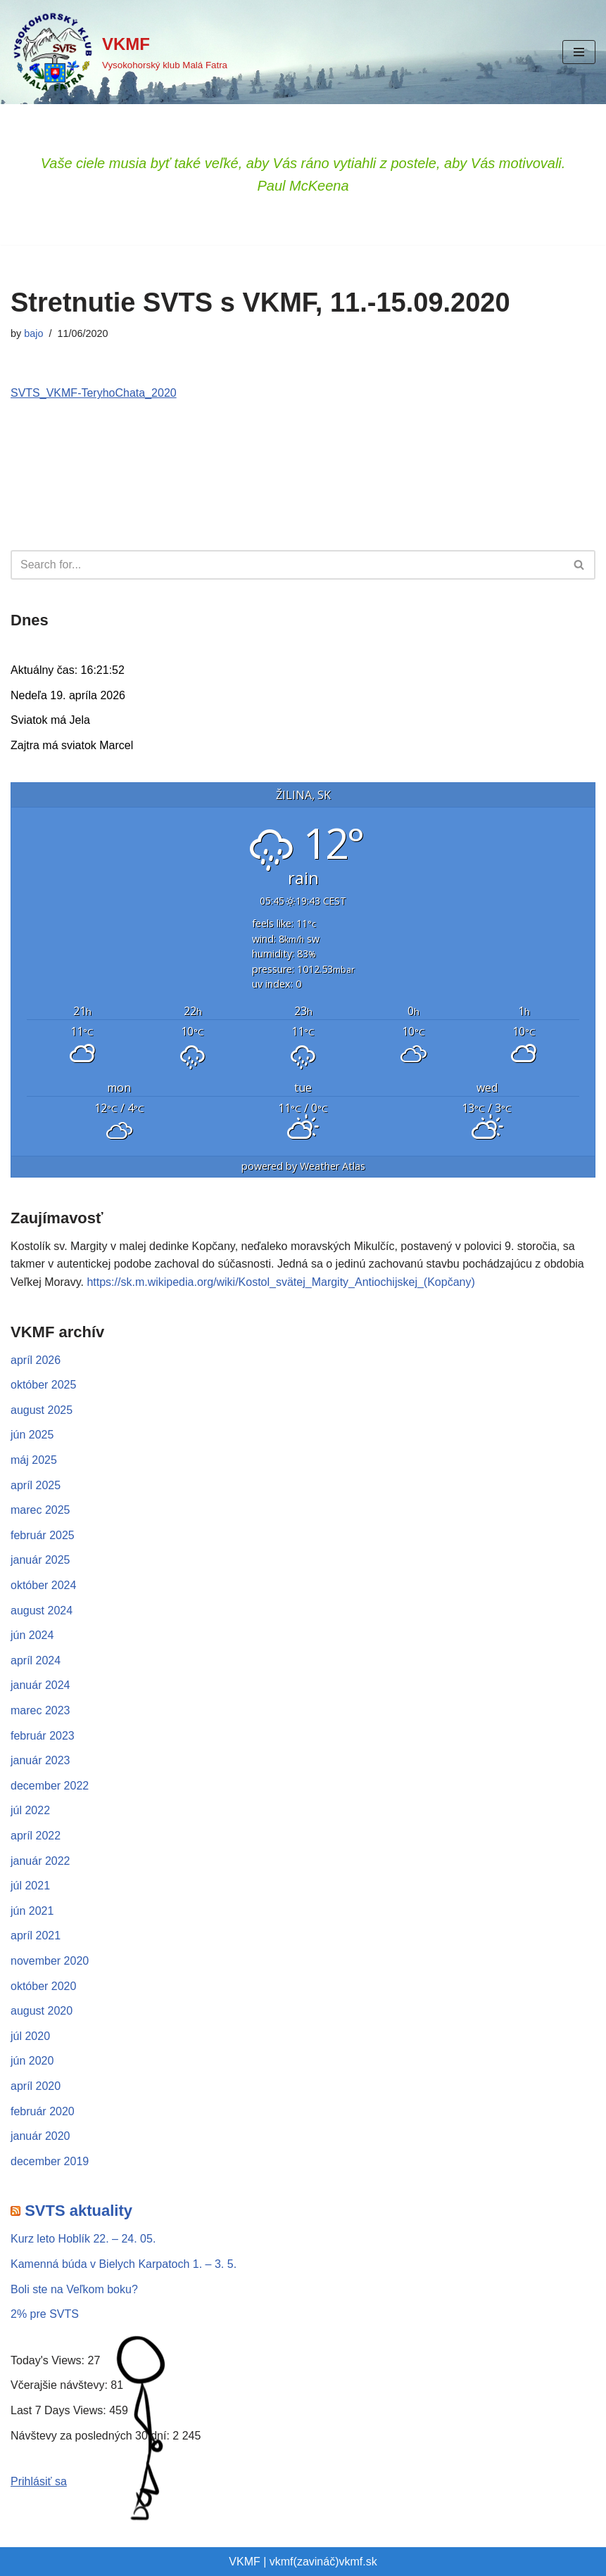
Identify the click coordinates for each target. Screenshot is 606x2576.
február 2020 (43, 2111)
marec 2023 (40, 1710)
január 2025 (40, 1560)
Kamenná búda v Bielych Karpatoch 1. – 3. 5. (123, 2264)
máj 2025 (34, 1460)
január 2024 (40, 1685)
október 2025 (43, 1385)
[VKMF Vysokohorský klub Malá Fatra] (119, 52)
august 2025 (41, 1410)
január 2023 (40, 1760)
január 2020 (40, 2136)
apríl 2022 (36, 1836)
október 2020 (43, 1986)
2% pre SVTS (45, 2314)
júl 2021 (30, 1886)
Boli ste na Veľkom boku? (74, 2289)
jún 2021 (32, 1911)
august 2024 (41, 1611)
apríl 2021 (36, 1935)
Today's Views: (49, 2360)
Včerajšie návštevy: (61, 2385)
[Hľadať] (287, 565)
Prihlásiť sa (39, 2481)
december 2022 (50, 1786)
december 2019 (50, 2161)
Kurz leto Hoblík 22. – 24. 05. (83, 2239)
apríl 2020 (36, 2086)
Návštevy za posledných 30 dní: (91, 2436)
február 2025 (43, 1535)
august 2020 (41, 2011)
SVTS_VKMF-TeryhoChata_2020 (94, 393)
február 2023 (43, 1736)
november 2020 (50, 1961)
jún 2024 (32, 1635)
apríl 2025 (36, 1485)
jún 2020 (32, 2061)
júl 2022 (30, 1810)
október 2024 (43, 1585)
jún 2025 (32, 1435)
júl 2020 (30, 2036)
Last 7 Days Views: (60, 2410)
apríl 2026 (36, 1360)
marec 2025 (40, 1510)
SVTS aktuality (78, 2210)
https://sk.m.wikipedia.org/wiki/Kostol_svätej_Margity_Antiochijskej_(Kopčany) (280, 1282)
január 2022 (40, 1861)
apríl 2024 (36, 1660)
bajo (33, 333)
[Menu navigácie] (578, 52)
